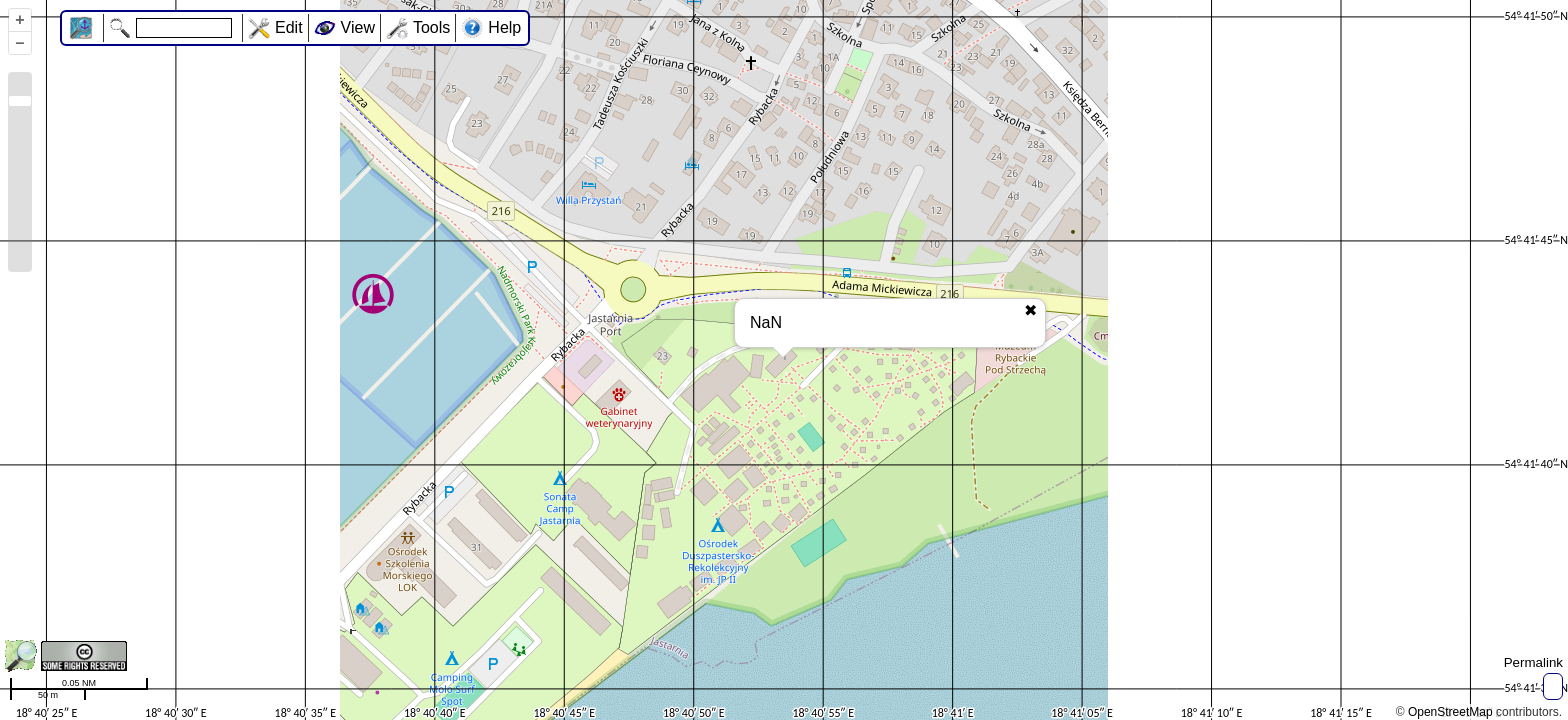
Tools (431, 27)
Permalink (1533, 662)
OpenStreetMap (1450, 712)
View (358, 27)
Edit (289, 27)
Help (504, 27)
